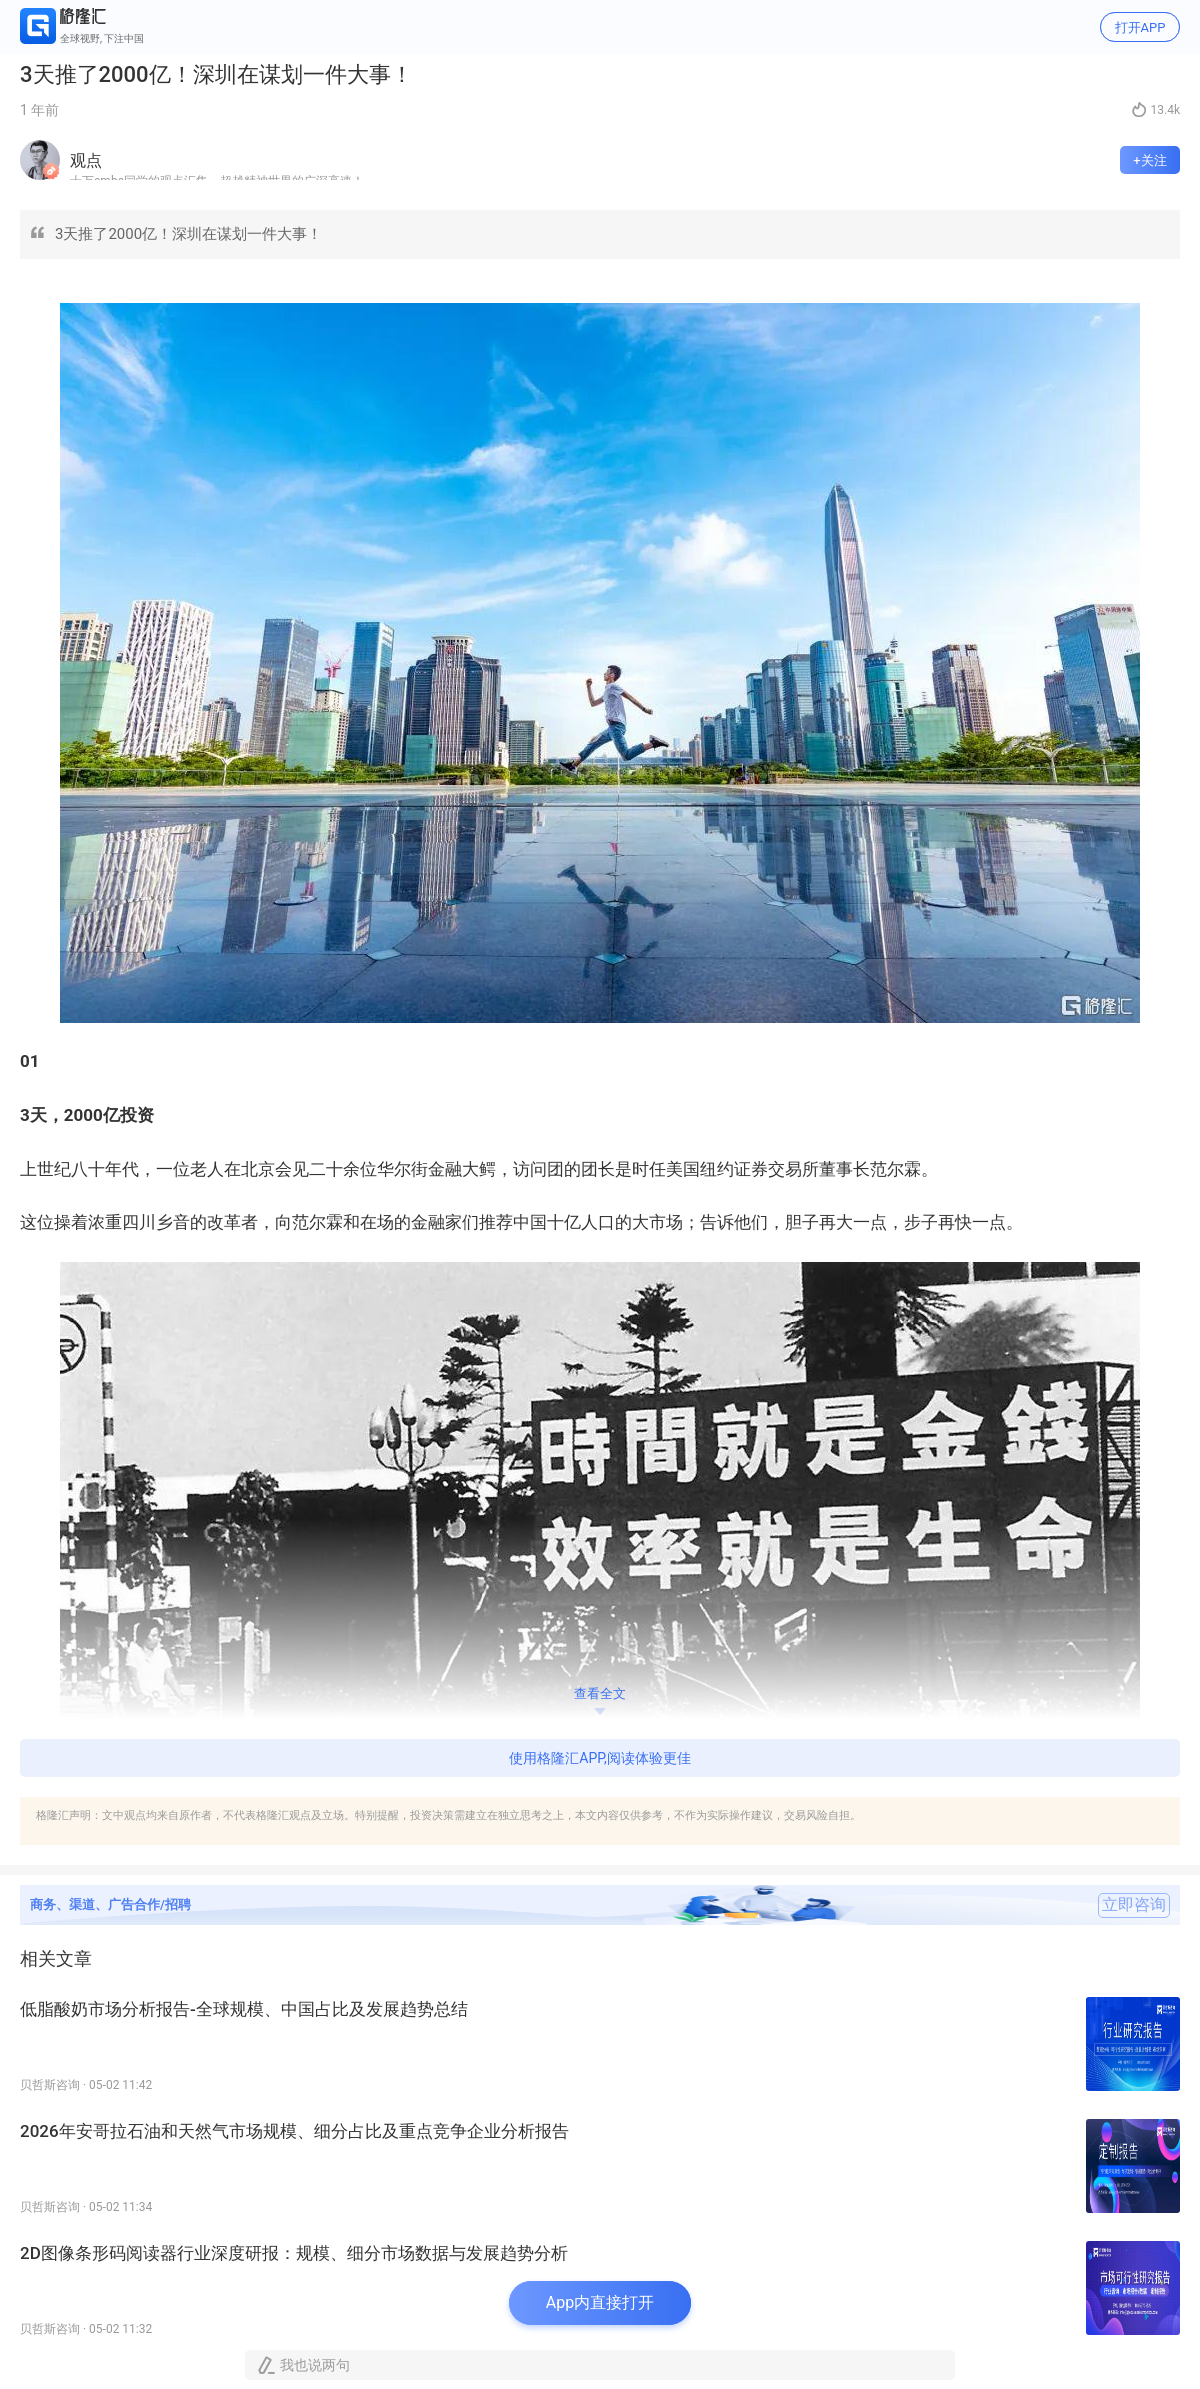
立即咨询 (1134, 1905)
